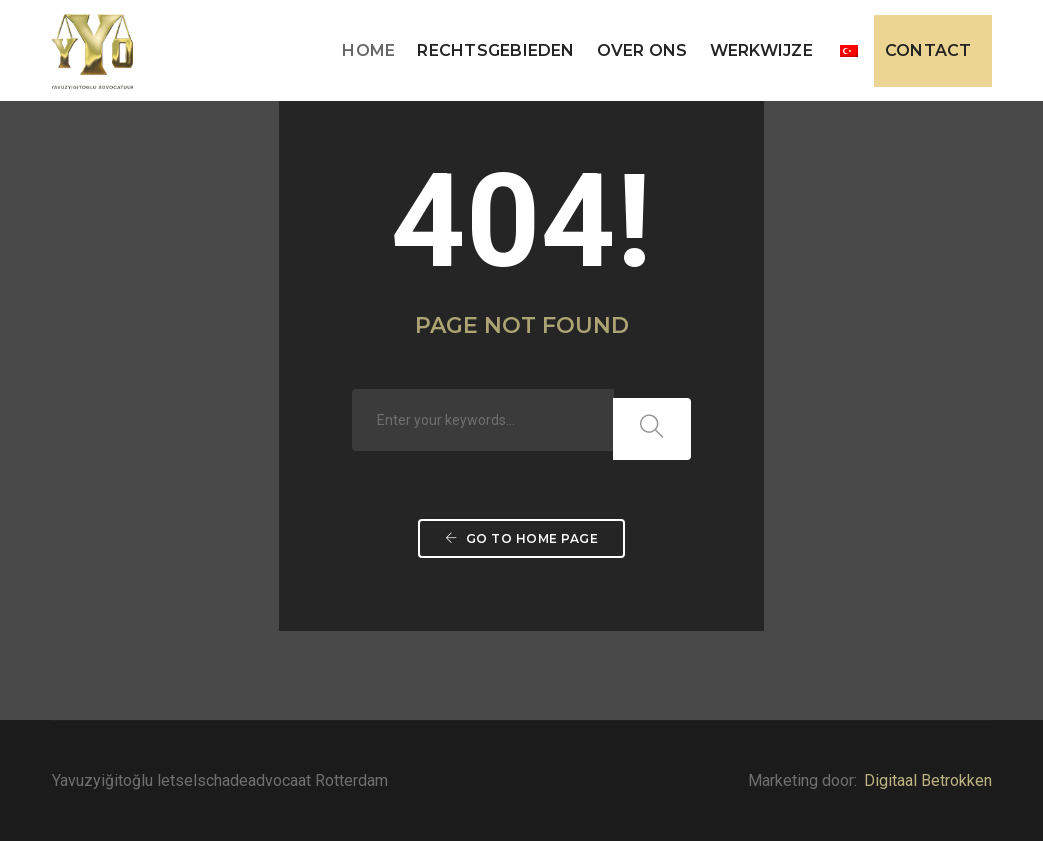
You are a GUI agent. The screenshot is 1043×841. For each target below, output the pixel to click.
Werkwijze (761, 50)
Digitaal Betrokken (928, 780)
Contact (928, 50)
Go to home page (522, 538)
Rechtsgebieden (495, 50)
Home (368, 50)
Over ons (642, 50)
